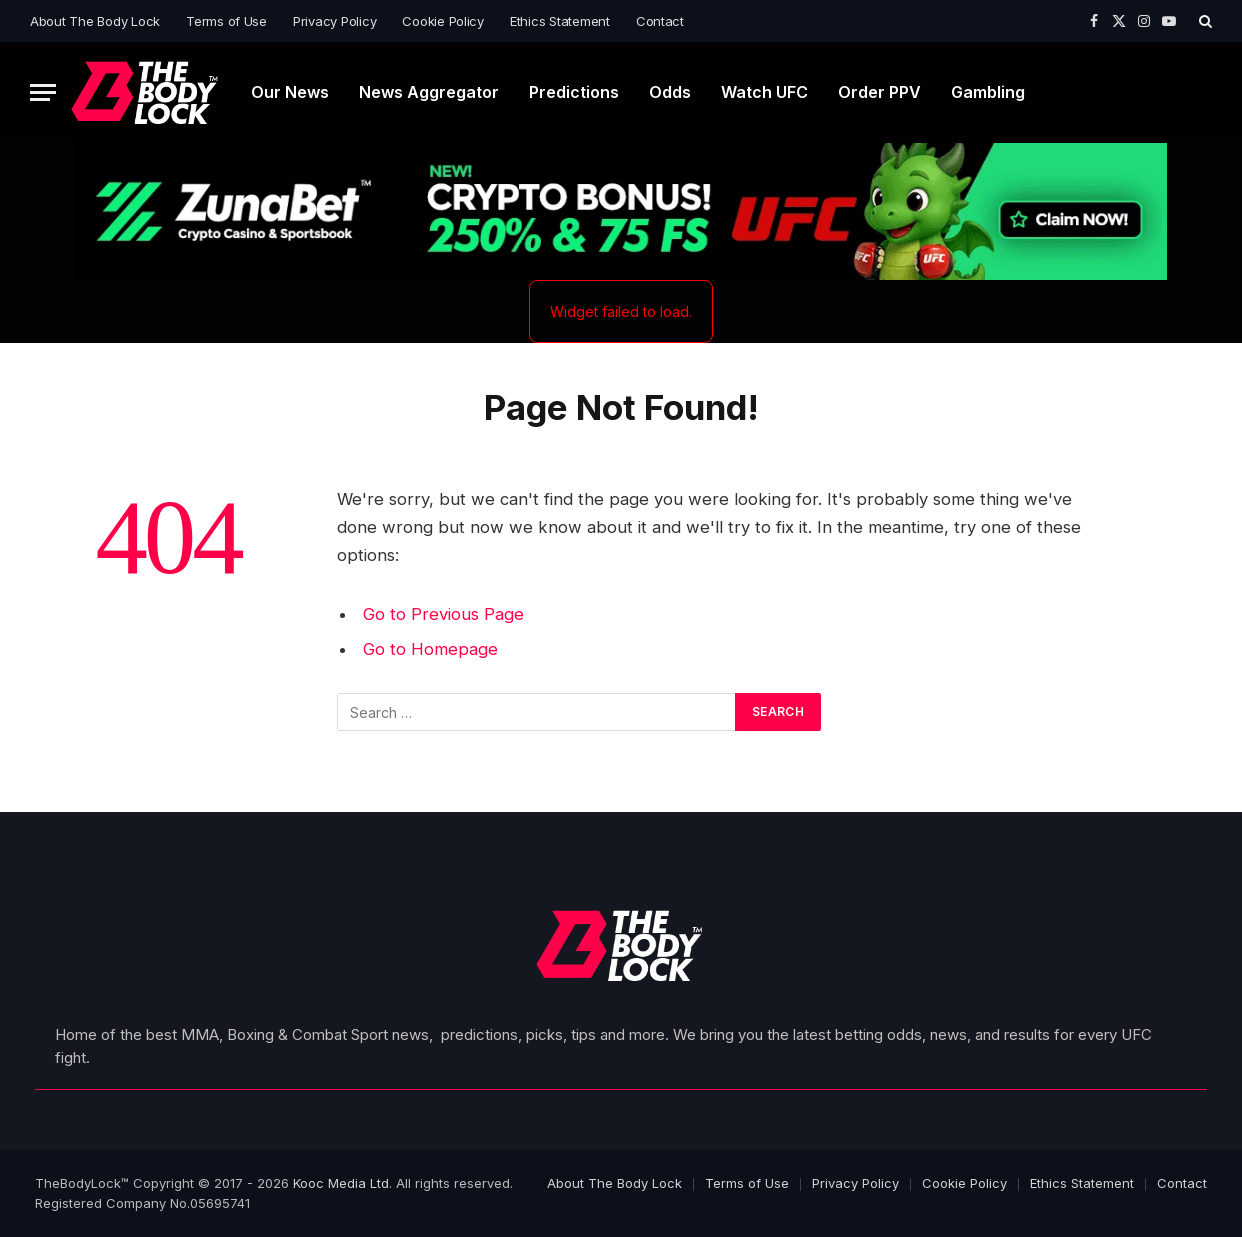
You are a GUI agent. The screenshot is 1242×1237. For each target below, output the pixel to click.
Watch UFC (764, 92)
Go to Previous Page (443, 614)
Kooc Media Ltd (341, 1183)
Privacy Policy (334, 21)
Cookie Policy (443, 21)
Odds (670, 92)
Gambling (988, 92)
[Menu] (43, 92)
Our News (290, 92)
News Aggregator (429, 92)
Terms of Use (226, 21)
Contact (660, 21)
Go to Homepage (430, 649)
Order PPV (879, 92)
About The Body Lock (95, 21)
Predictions (574, 92)
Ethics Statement (560, 21)
